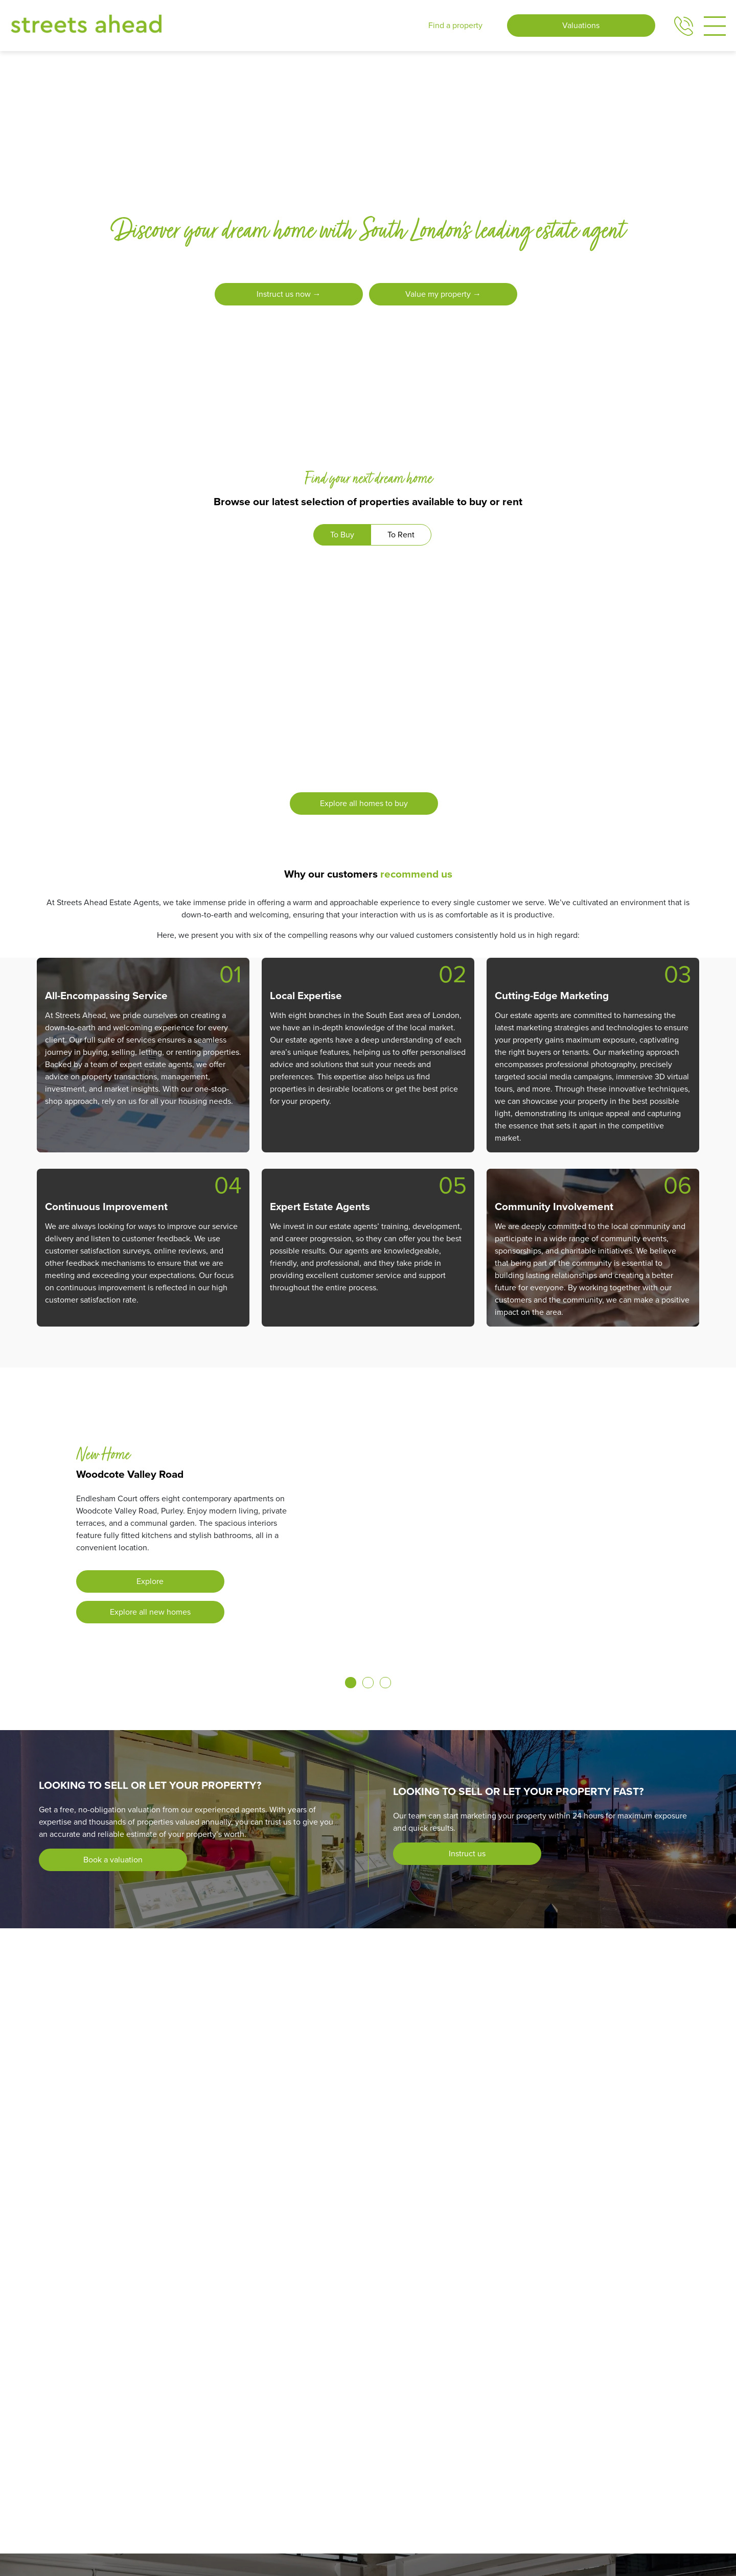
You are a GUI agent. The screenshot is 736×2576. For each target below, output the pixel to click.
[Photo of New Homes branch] (184, 2245)
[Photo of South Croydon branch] (218, 2245)
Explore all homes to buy (364, 803)
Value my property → (443, 294)
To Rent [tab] (401, 534)
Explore (150, 1581)
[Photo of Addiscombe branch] (114, 2245)
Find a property (455, 25)
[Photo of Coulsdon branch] (149, 2245)
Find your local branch (511, 2246)
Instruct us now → (288, 294)
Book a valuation (113, 1859)
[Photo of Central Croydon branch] (131, 2245)
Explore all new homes (150, 1612)
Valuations (581, 25)
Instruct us (467, 1853)
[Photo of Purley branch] (201, 2245)
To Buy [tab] (342, 534)
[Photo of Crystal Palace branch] (166, 2245)
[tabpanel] (368, 692)
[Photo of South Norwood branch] (236, 2245)
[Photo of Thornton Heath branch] (253, 2245)
